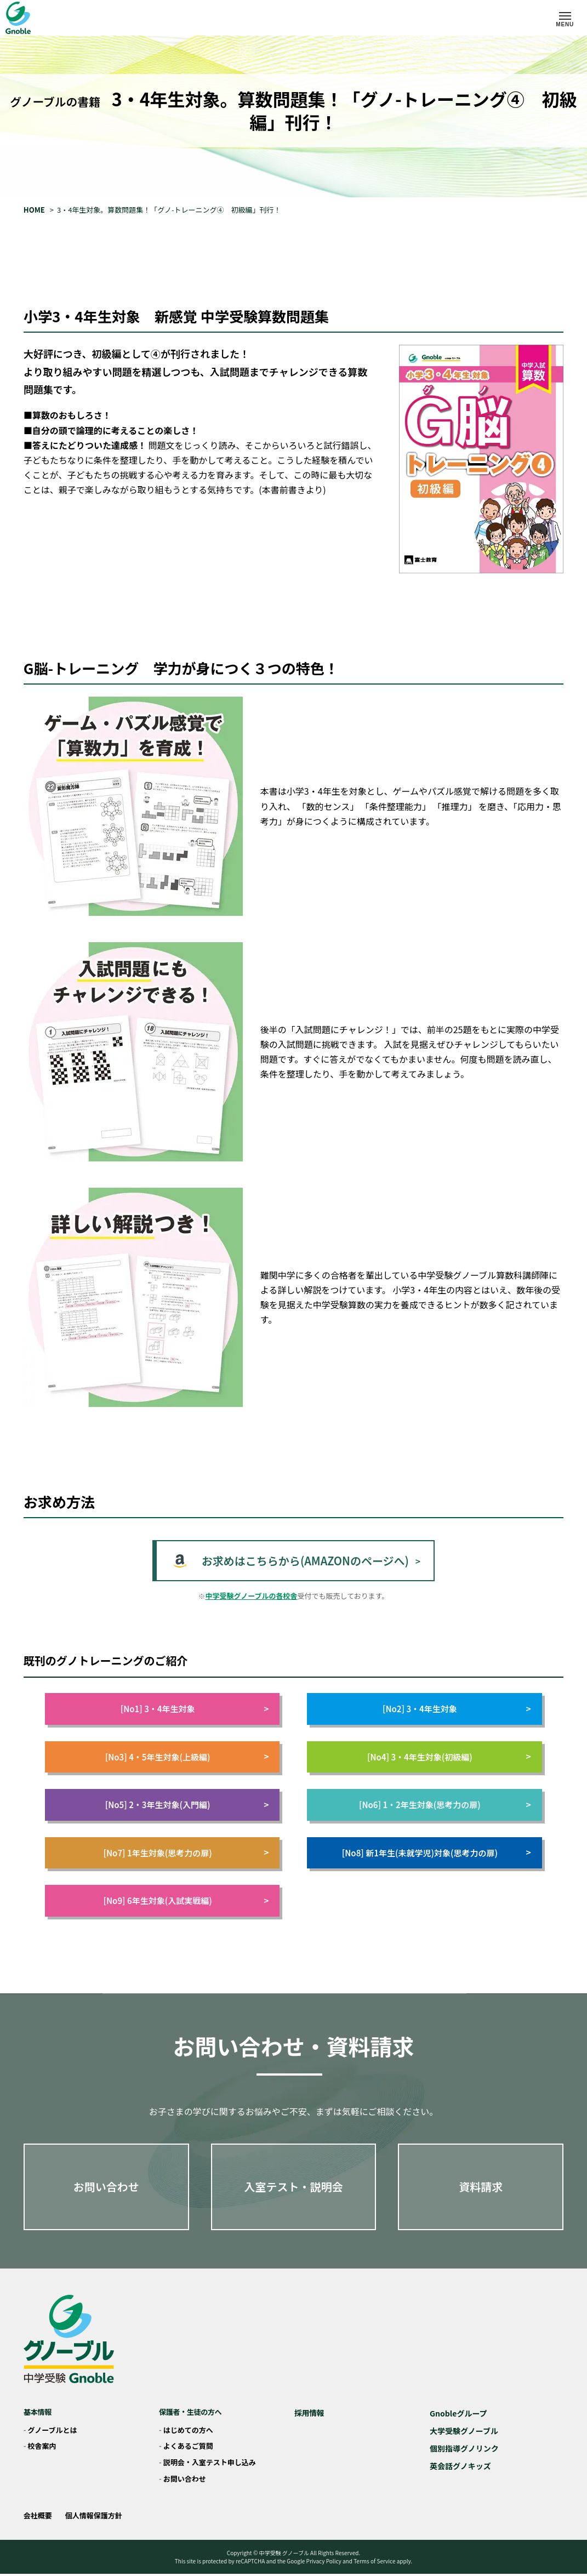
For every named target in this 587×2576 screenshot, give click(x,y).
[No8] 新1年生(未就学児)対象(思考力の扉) (436, 1852)
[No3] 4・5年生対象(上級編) (187, 1756)
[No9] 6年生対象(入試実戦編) (186, 1900)
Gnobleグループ (458, 2413)
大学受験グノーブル (464, 2430)
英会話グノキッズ (460, 2465)
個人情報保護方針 (93, 2515)
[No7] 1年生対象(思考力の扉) (186, 1852)
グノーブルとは (52, 2430)
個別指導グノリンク (464, 2448)
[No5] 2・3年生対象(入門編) (187, 1804)
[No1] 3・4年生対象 (195, 1708)
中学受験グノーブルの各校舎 (252, 1596)
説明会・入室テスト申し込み (209, 2462)
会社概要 (38, 2515)
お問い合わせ (106, 2187)
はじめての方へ (188, 2430)
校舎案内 (42, 2446)
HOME (34, 209)
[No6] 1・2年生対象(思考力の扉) (445, 1804)
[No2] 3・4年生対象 (457, 1708)
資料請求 (481, 2187)
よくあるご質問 (188, 2446)
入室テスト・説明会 (293, 2187)
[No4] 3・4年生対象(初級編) (449, 1756)
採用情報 (309, 2412)
